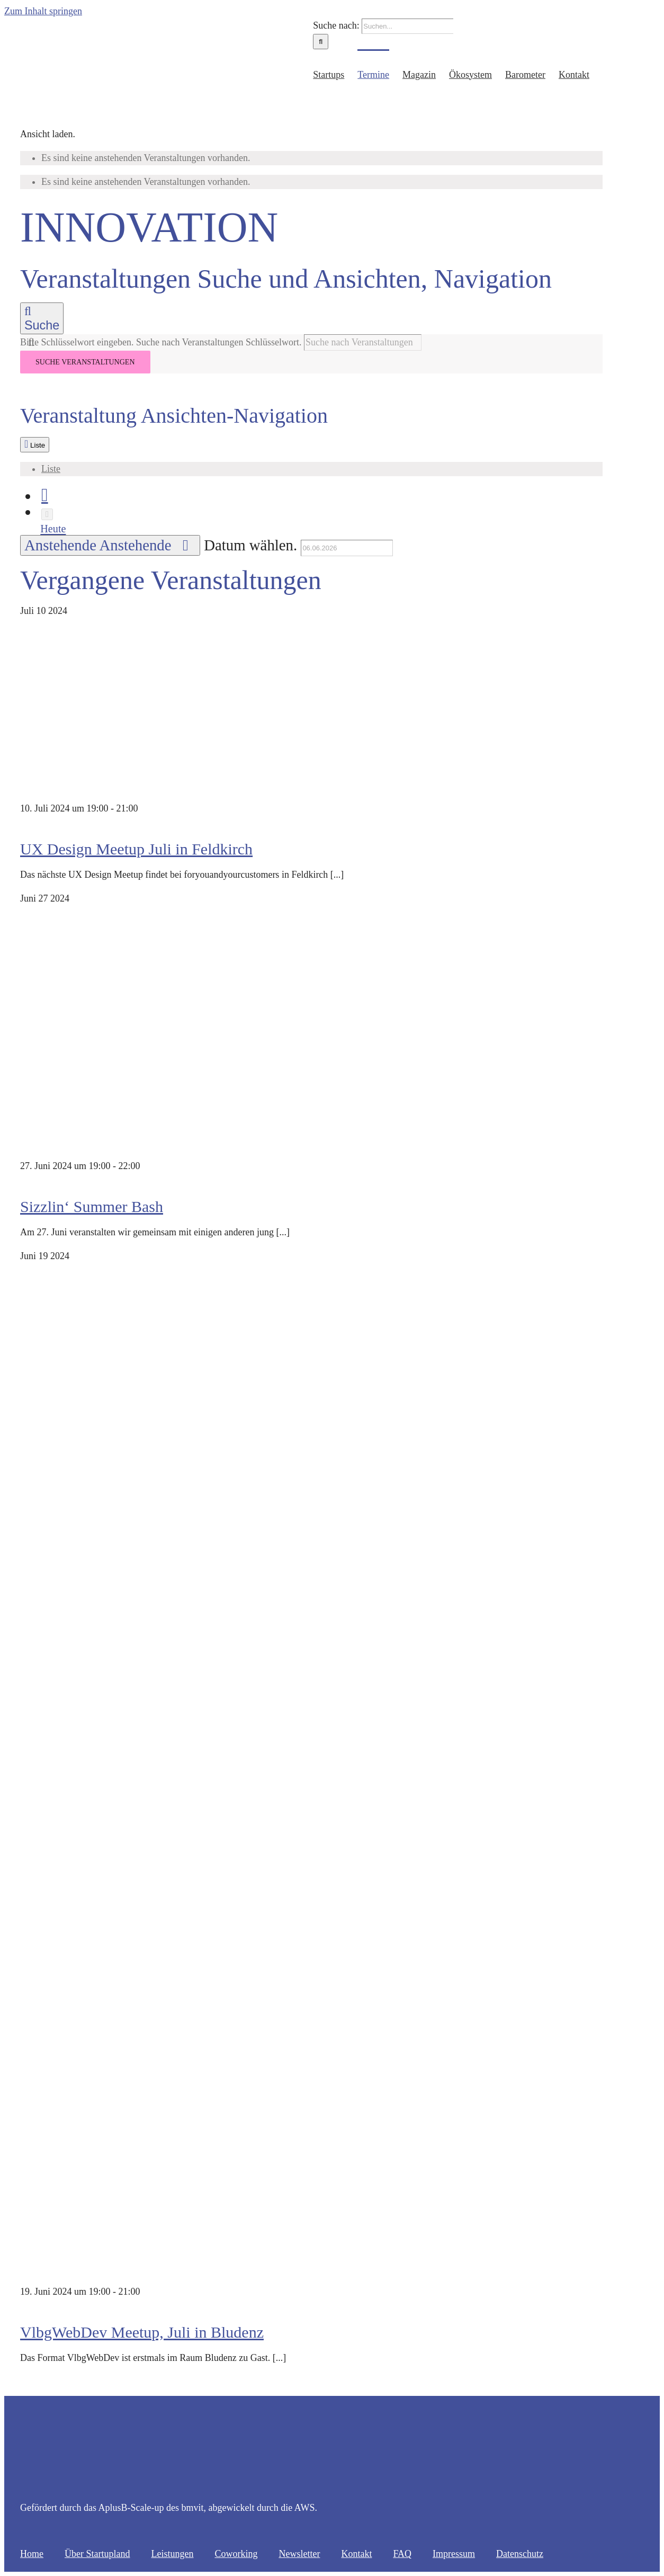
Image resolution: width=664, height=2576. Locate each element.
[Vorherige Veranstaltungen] (44, 495)
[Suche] (320, 41)
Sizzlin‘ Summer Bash (91, 1206)
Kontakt (356, 2553)
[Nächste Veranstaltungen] (47, 514)
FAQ (402, 2553)
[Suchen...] (407, 26)
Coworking (235, 2553)
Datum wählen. (252, 545)
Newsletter (299, 2553)
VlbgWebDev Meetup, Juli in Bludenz (142, 2332)
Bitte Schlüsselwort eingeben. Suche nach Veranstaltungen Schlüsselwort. (162, 342)
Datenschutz (519, 2553)
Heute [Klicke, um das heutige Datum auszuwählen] (53, 529)
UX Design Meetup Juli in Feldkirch (136, 849)
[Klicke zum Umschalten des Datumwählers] (110, 545)
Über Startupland (97, 2553)
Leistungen (172, 2553)
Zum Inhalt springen (43, 11)
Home (31, 2553)
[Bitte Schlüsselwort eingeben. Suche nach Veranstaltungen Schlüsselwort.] (362, 342)
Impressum (454, 2553)
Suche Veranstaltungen (85, 362)
